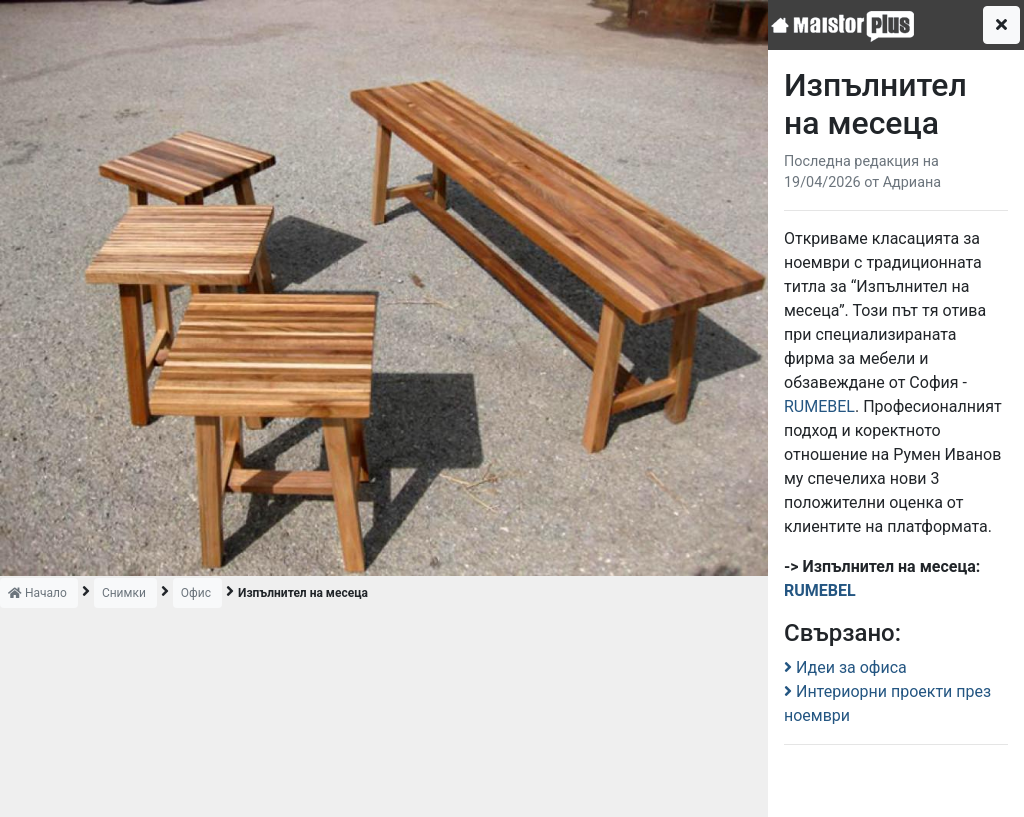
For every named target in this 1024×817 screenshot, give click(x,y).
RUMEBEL (819, 406)
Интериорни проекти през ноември (887, 703)
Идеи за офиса (845, 667)
